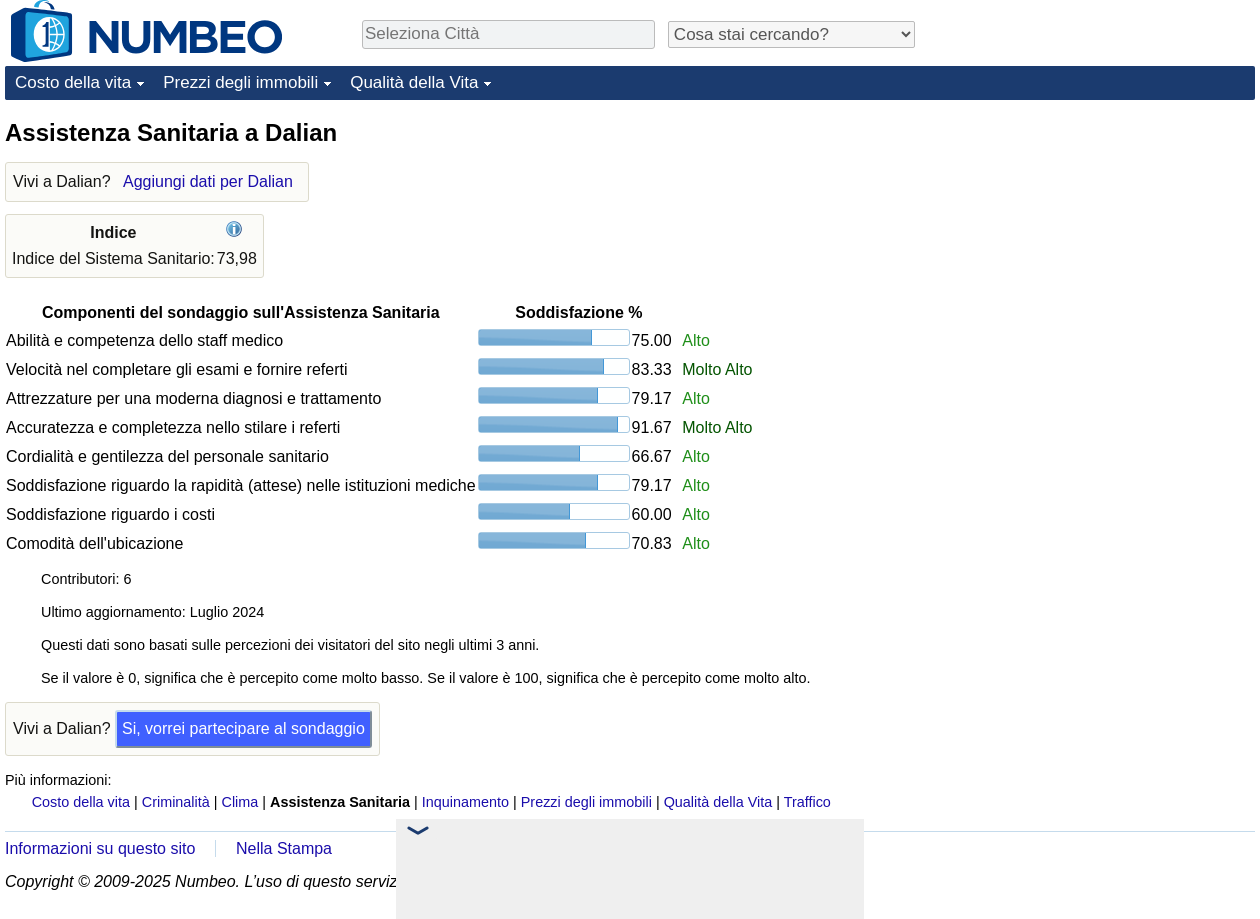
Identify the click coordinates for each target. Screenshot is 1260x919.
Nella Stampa (284, 848)
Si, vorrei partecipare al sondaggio (243, 728)
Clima (240, 802)
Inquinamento (465, 802)
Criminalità (176, 802)
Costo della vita (73, 82)
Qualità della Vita (414, 82)
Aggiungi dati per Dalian (208, 181)
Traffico (807, 802)
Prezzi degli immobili (240, 82)
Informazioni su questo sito (100, 848)
